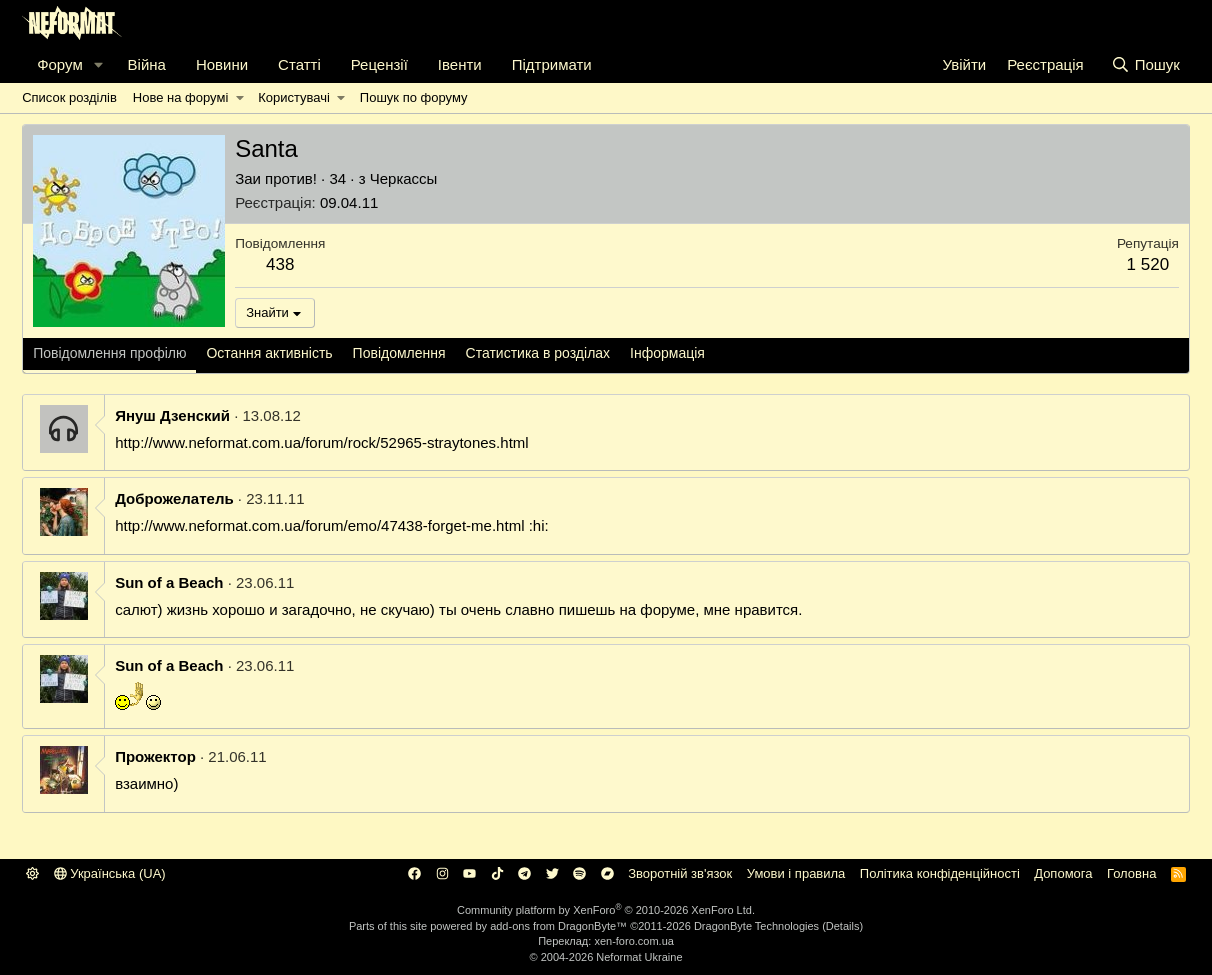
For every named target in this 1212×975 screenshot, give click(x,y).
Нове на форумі (180, 97)
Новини (222, 64)
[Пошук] (1145, 64)
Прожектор (155, 756)
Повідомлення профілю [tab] (109, 353)
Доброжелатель (174, 498)
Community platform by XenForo (606, 910)
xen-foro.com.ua (633, 941)
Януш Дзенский (172, 415)
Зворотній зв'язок (680, 873)
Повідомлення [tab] (399, 353)
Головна (1131, 873)
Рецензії (379, 64)
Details (843, 926)
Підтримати (552, 64)
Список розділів (69, 97)
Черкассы (404, 178)
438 (280, 264)
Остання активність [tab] (269, 353)
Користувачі (294, 97)
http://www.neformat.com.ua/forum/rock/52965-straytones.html (322, 442)
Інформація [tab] (667, 353)
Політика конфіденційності (940, 873)
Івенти (460, 64)
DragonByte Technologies (756, 926)
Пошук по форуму (414, 97)
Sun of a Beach (169, 582)
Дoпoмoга (1063, 873)
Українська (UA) (110, 873)
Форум (60, 64)
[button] (99, 64)
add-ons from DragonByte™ (558, 926)
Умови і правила (796, 873)
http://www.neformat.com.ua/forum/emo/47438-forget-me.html (319, 525)
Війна (147, 64)
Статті (299, 64)
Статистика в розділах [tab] (538, 353)
